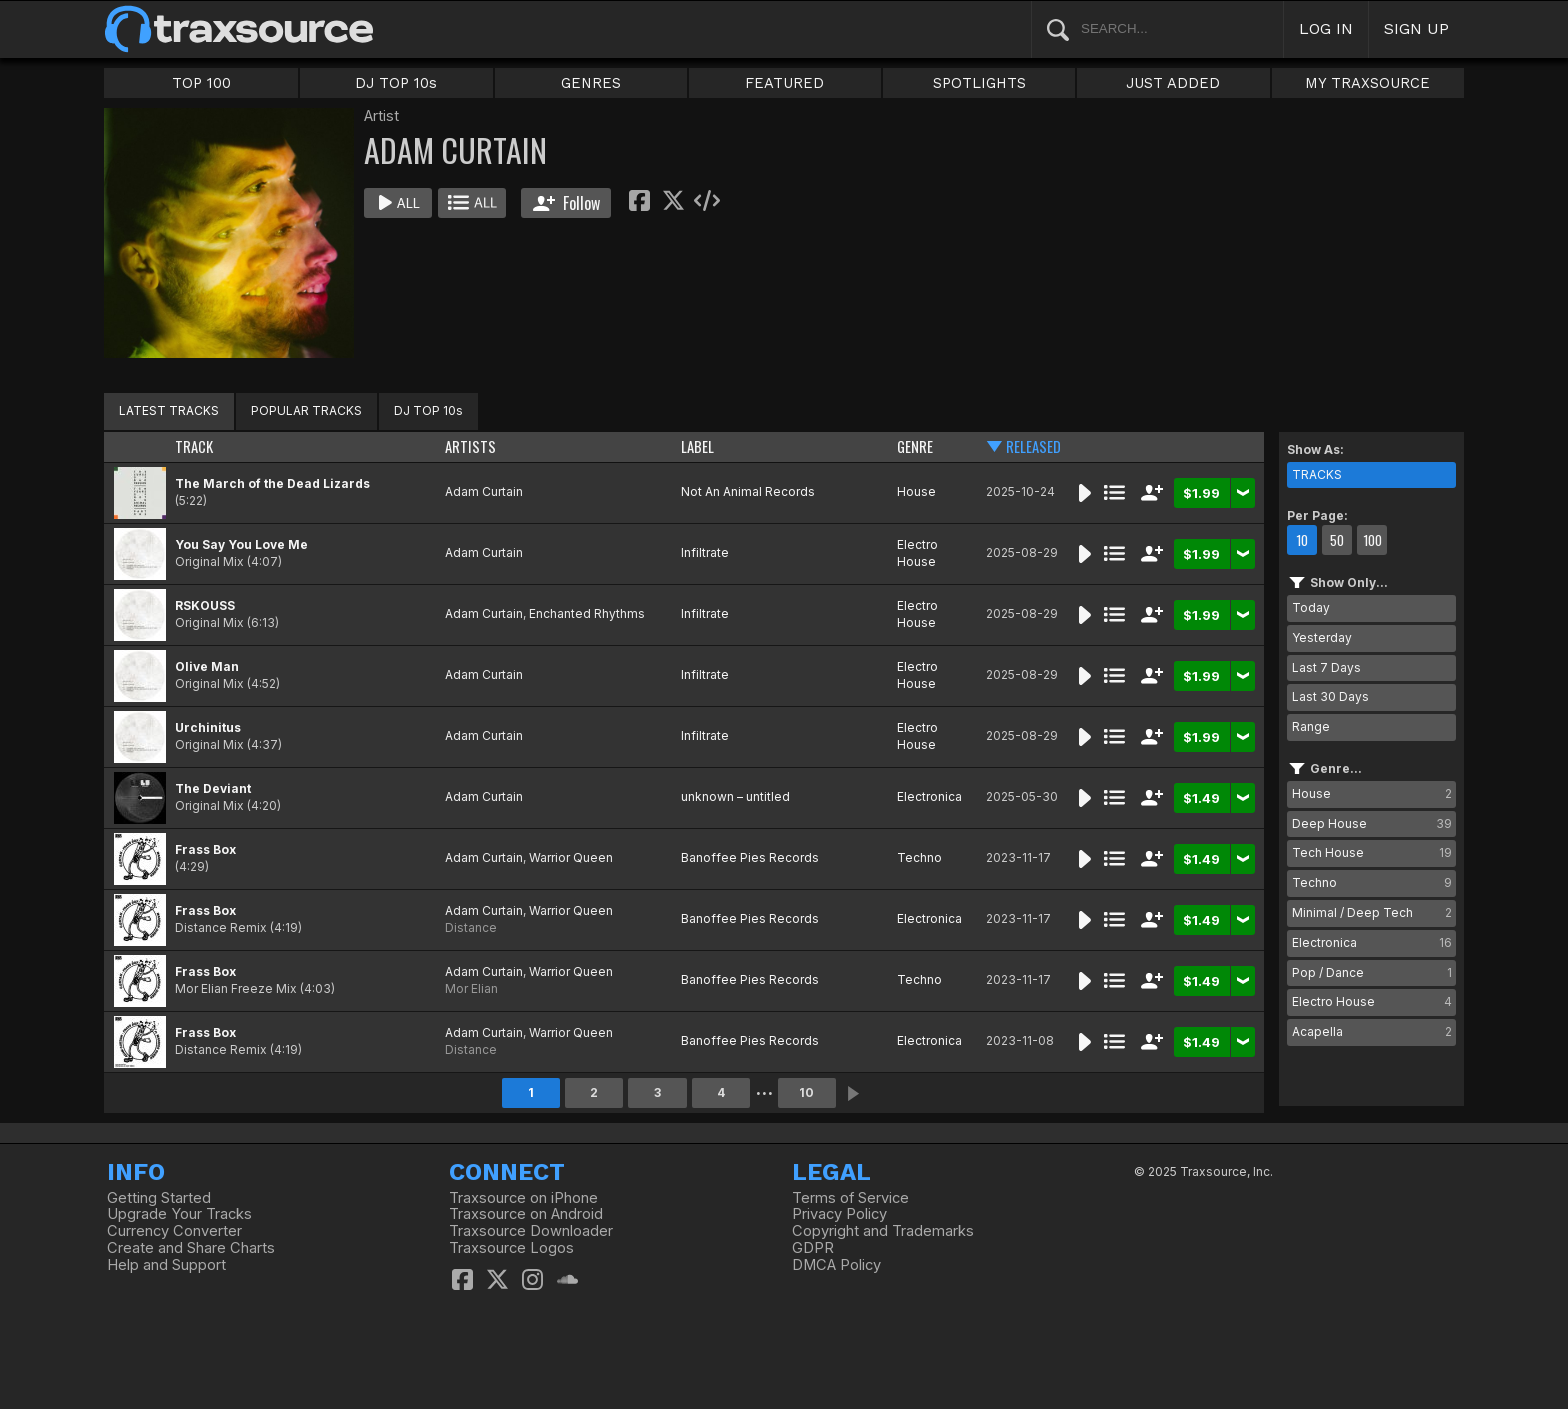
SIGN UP (1416, 28)
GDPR (813, 1248)
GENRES (591, 83)
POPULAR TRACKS (306, 410)
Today (1311, 607)
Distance (471, 927)
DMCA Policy (836, 1265)
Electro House (917, 553)
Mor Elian (471, 988)
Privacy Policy (839, 1214)
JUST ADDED (1173, 83)
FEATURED (784, 83)
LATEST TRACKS (169, 410)
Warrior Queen (571, 857)
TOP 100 (201, 83)
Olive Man (207, 666)
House (916, 491)
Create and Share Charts (191, 1248)
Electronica (929, 796)
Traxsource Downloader (531, 1231)
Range (1311, 726)
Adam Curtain (484, 491)
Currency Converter (174, 1231)
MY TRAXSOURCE (1367, 83)
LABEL (697, 446)
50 (1337, 540)
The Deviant (213, 788)
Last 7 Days (1326, 667)
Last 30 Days (1330, 696)
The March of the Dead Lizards (272, 483)
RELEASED (1033, 446)
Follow (566, 203)
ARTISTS (470, 446)
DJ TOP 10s (396, 83)
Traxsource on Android (526, 1214)
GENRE (915, 446)
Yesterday (1322, 637)
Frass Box (205, 849)
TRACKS (1317, 474)
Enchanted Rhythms (587, 613)
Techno (919, 857)
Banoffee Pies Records (750, 857)
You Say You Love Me (241, 544)
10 (806, 1092)
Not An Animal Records (748, 491)
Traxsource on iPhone (523, 1198)
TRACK (194, 446)
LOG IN (1326, 28)
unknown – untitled (735, 796)
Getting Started (159, 1198)
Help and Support (166, 1265)
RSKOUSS (205, 605)
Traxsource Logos (511, 1248)
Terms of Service (850, 1198)
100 (1372, 540)
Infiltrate (705, 552)
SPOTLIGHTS (979, 83)
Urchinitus (208, 727)
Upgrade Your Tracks (179, 1214)
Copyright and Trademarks (883, 1231)
